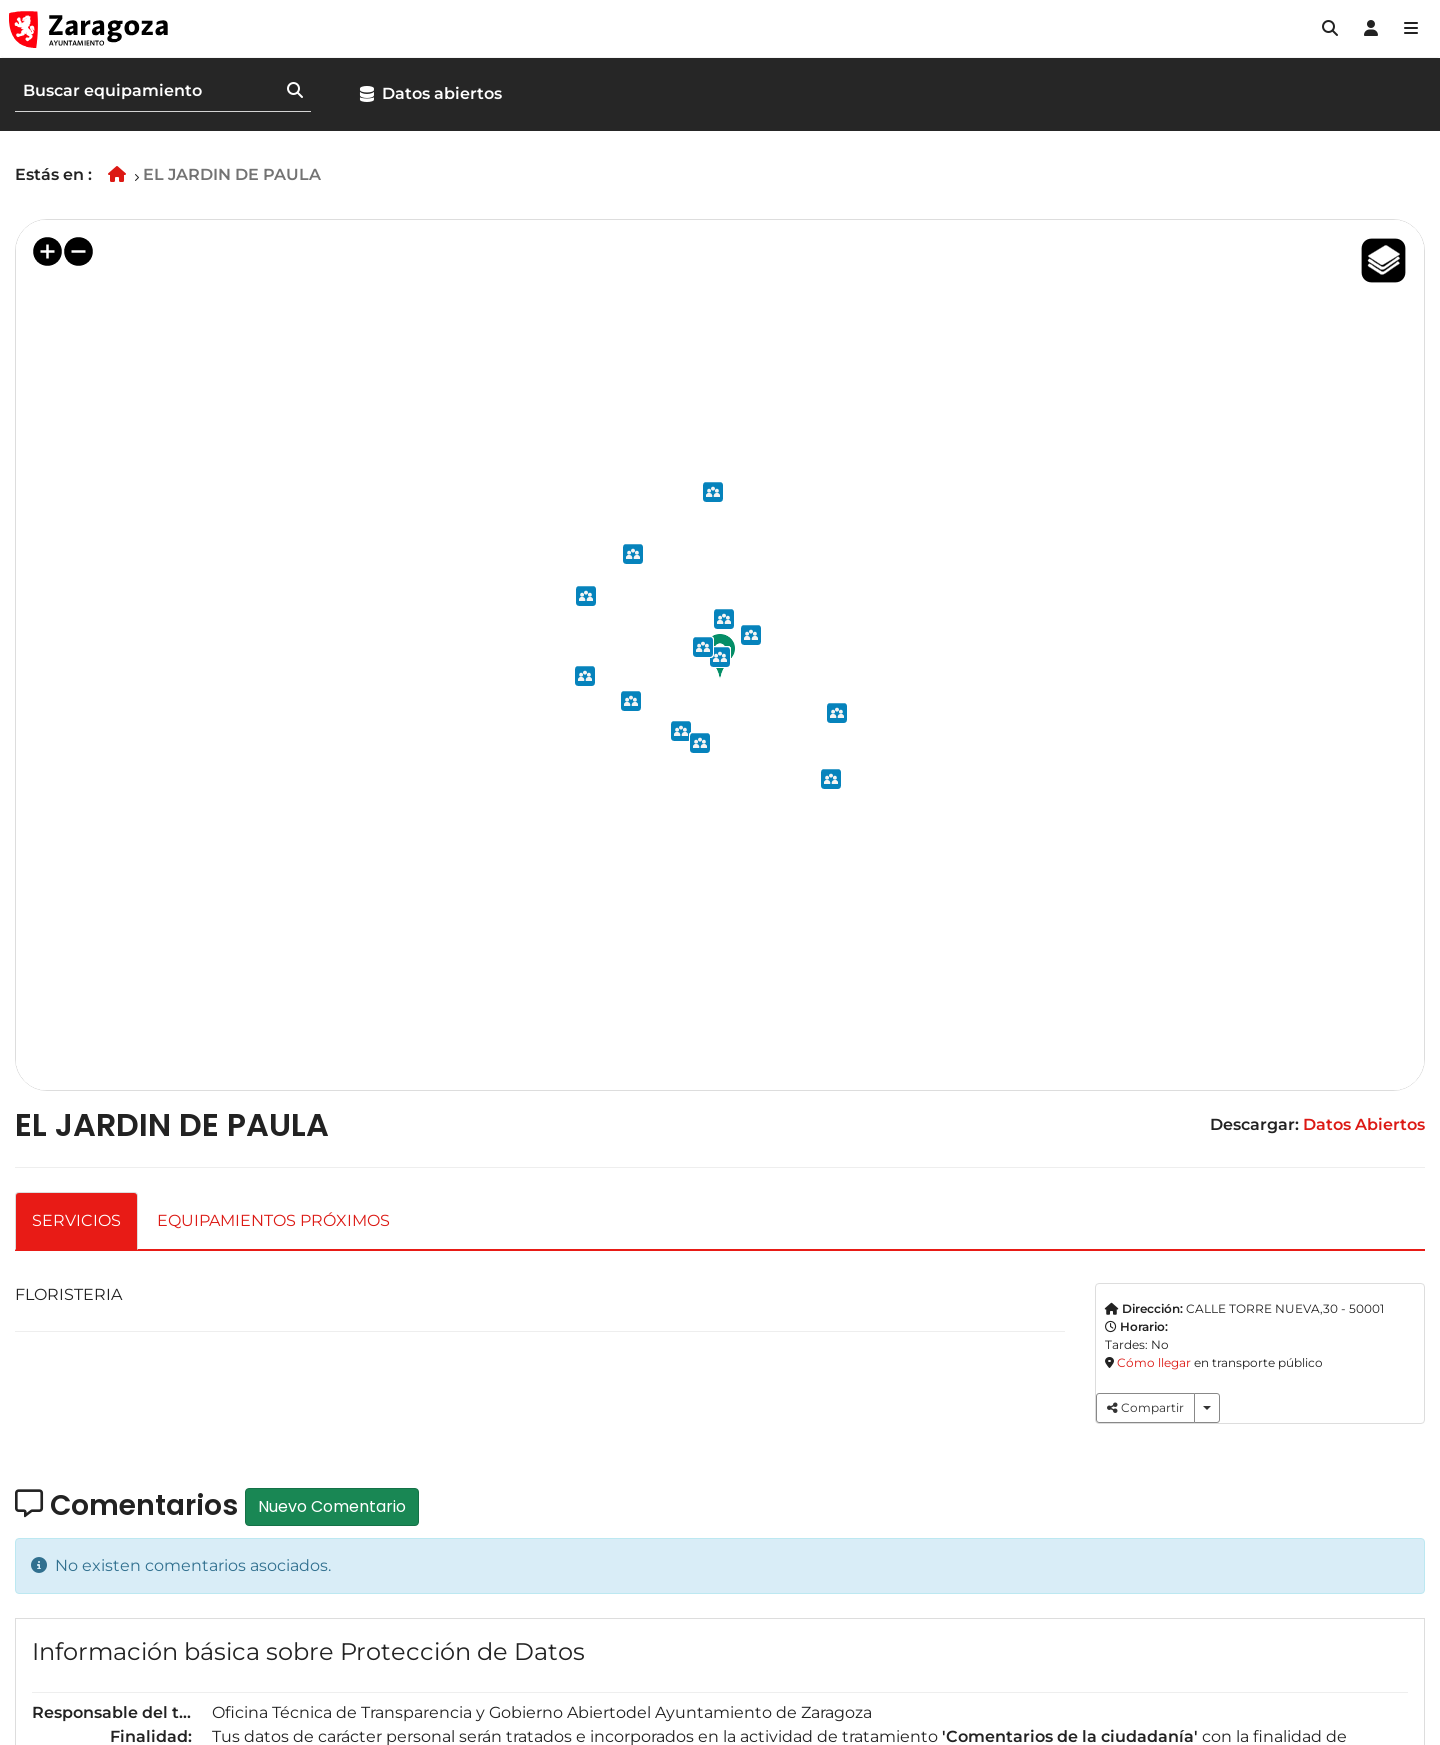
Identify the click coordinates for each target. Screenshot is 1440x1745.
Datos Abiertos (1364, 1124)
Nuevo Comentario (332, 1506)
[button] (1330, 29)
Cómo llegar (1154, 1362)
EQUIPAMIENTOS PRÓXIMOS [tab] (273, 1220)
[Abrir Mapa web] (1411, 29)
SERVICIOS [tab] (76, 1220)
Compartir (1145, 1407)
